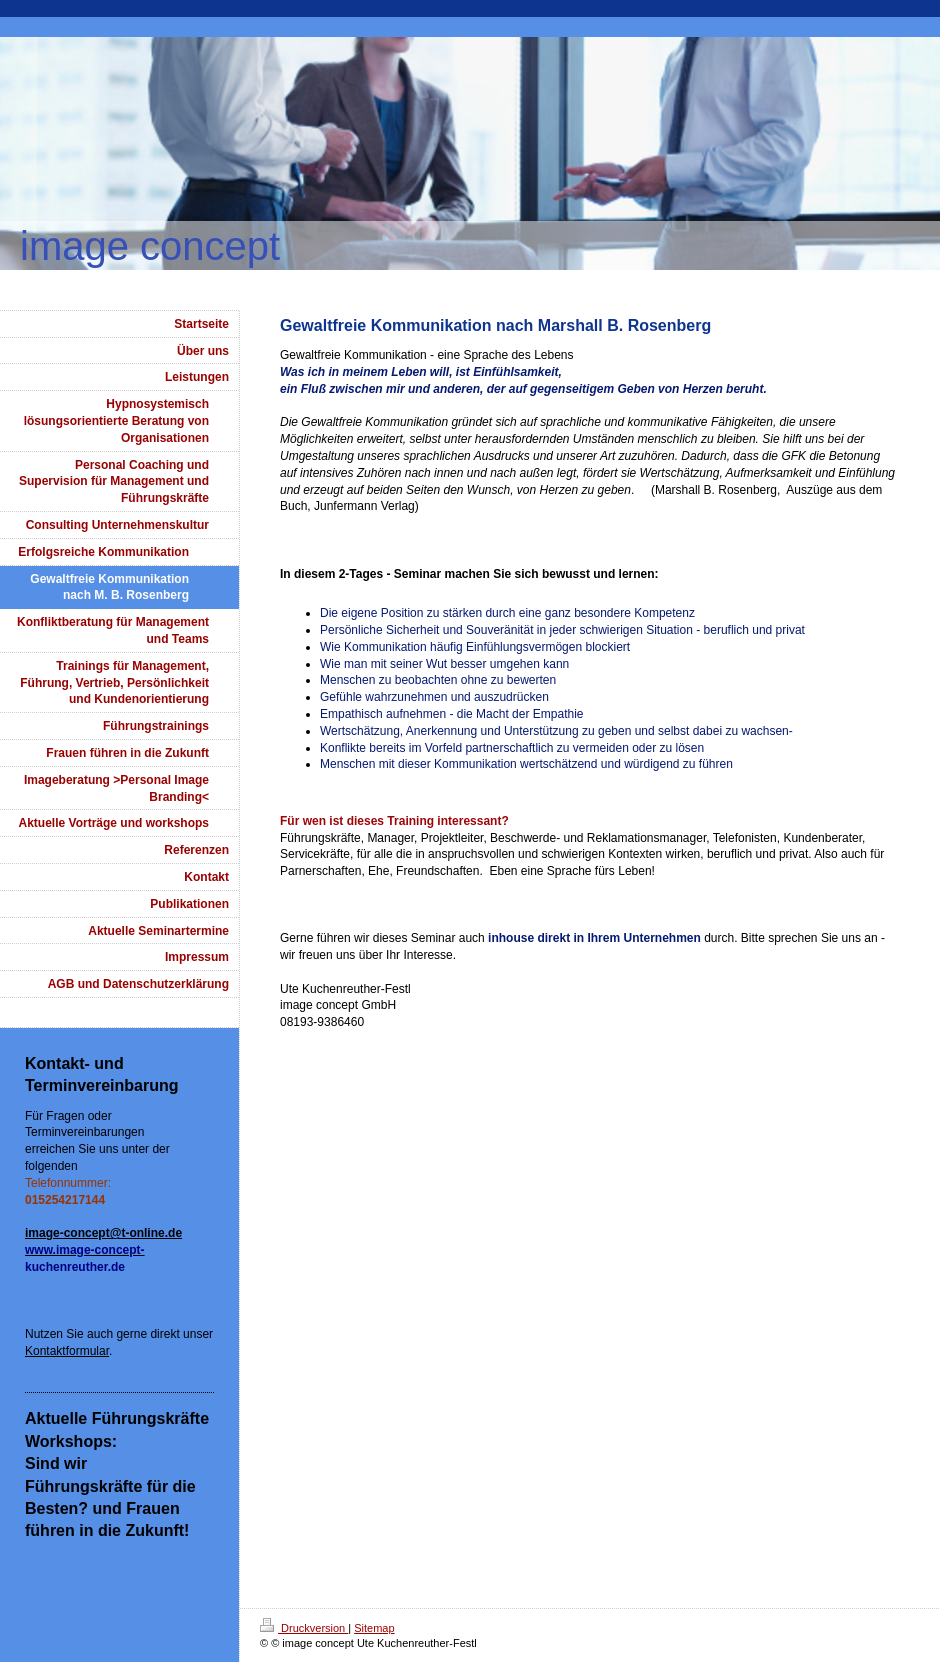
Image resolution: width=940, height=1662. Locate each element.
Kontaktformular (67, 1351)
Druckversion (304, 1628)
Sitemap (374, 1628)
